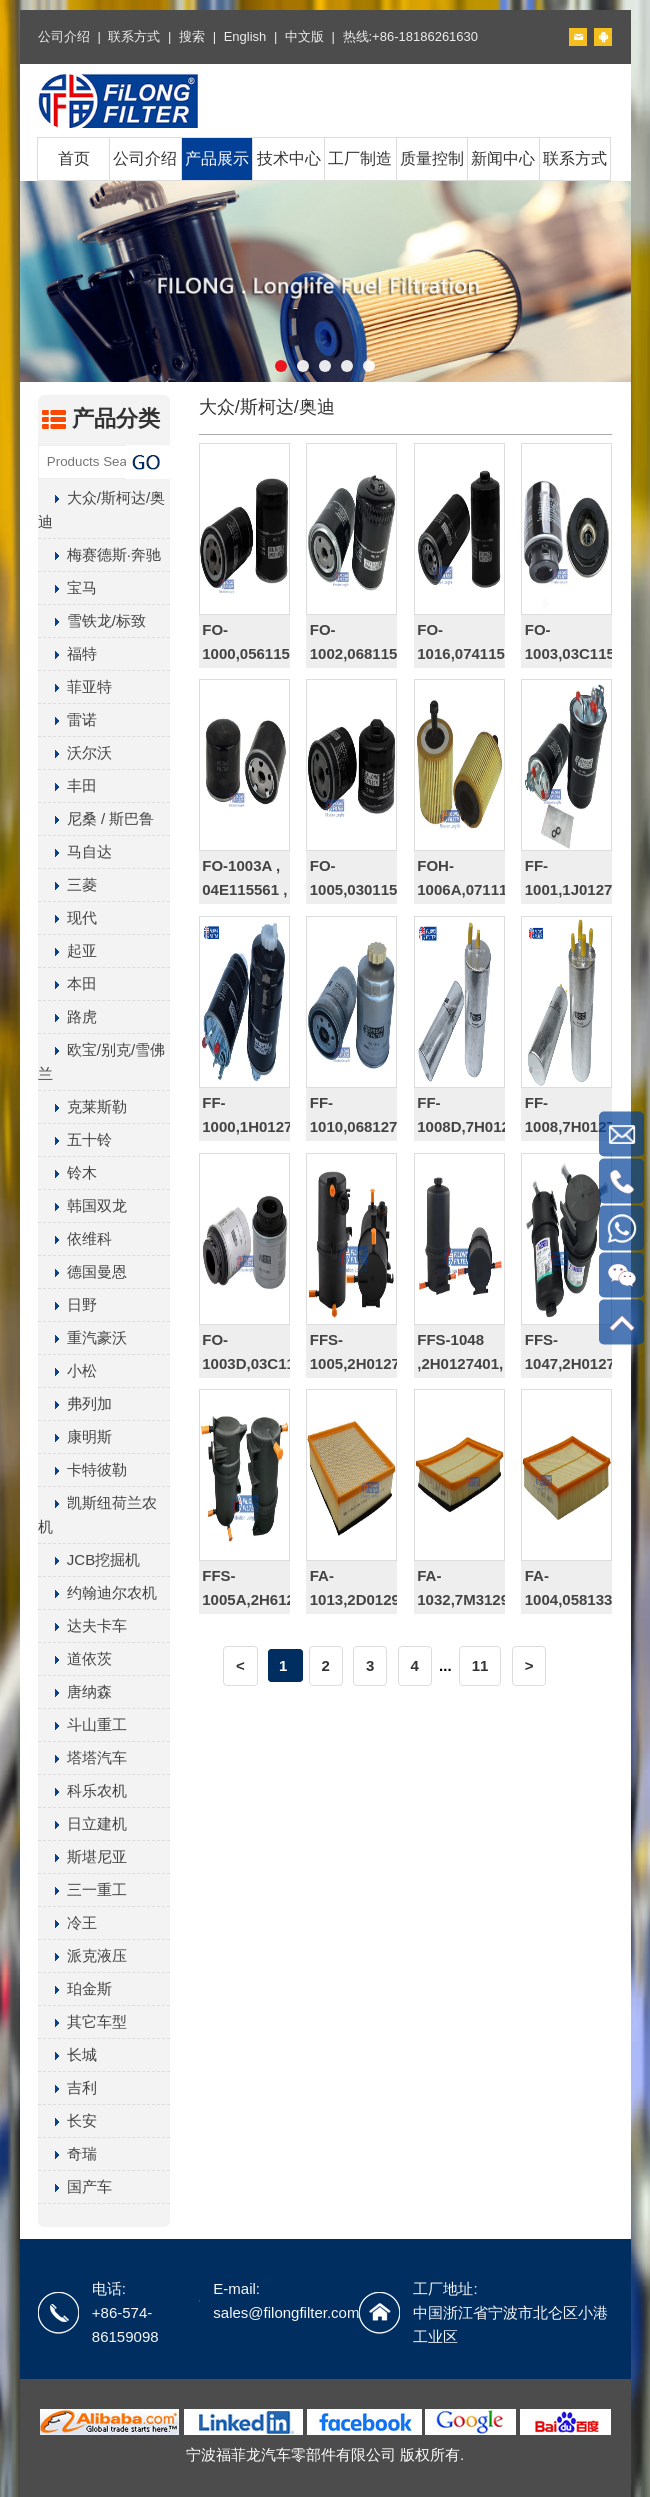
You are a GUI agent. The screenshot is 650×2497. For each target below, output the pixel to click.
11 (480, 1665)
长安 (67, 2120)
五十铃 (75, 1139)
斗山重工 (82, 1724)
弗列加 (75, 1403)
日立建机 (82, 1823)
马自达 (75, 851)
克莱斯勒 (82, 1106)
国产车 (75, 2186)
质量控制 (432, 158)
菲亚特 (75, 686)
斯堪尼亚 (82, 1856)
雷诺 (67, 719)
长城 (67, 2054)
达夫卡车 (82, 1625)
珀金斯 (75, 1988)
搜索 (192, 36)
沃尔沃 (75, 752)
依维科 (75, 1238)
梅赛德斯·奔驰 (99, 554)
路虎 (67, 1016)
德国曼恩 (82, 1271)
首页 (74, 158)
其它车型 (82, 2021)
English (245, 36)
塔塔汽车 (82, 1757)
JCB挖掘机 (89, 1559)
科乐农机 (82, 1790)
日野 (67, 1304)
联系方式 (134, 36)
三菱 (67, 884)
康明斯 (75, 1436)
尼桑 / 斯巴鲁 (96, 818)
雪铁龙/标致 (92, 620)
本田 (67, 983)
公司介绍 (64, 36)
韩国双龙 (82, 1205)
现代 (67, 917)
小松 (67, 1370)
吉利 (67, 2087)
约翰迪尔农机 (97, 1592)
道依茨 (75, 1658)
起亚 (67, 950)
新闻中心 (503, 158)
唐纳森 (75, 1691)
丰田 (67, 785)
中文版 (304, 36)
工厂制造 (360, 158)
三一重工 (82, 1889)
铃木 (67, 1172)
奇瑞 (67, 2153)
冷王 (67, 1922)
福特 (67, 653)
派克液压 (82, 1955)
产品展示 (217, 158)
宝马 (67, 587)
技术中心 (289, 158)
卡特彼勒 (82, 1469)
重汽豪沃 (82, 1337)
